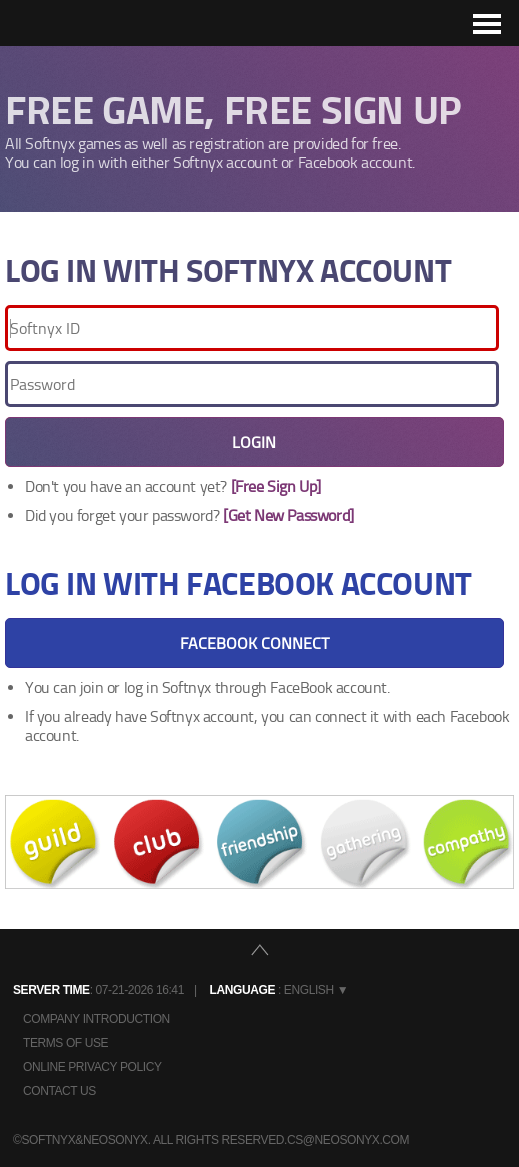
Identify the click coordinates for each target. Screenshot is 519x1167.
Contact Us (59, 1091)
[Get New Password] (288, 515)
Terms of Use (65, 1043)
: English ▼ (279, 990)
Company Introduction (96, 1019)
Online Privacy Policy (92, 1067)
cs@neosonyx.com (348, 1140)
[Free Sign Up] (276, 486)
